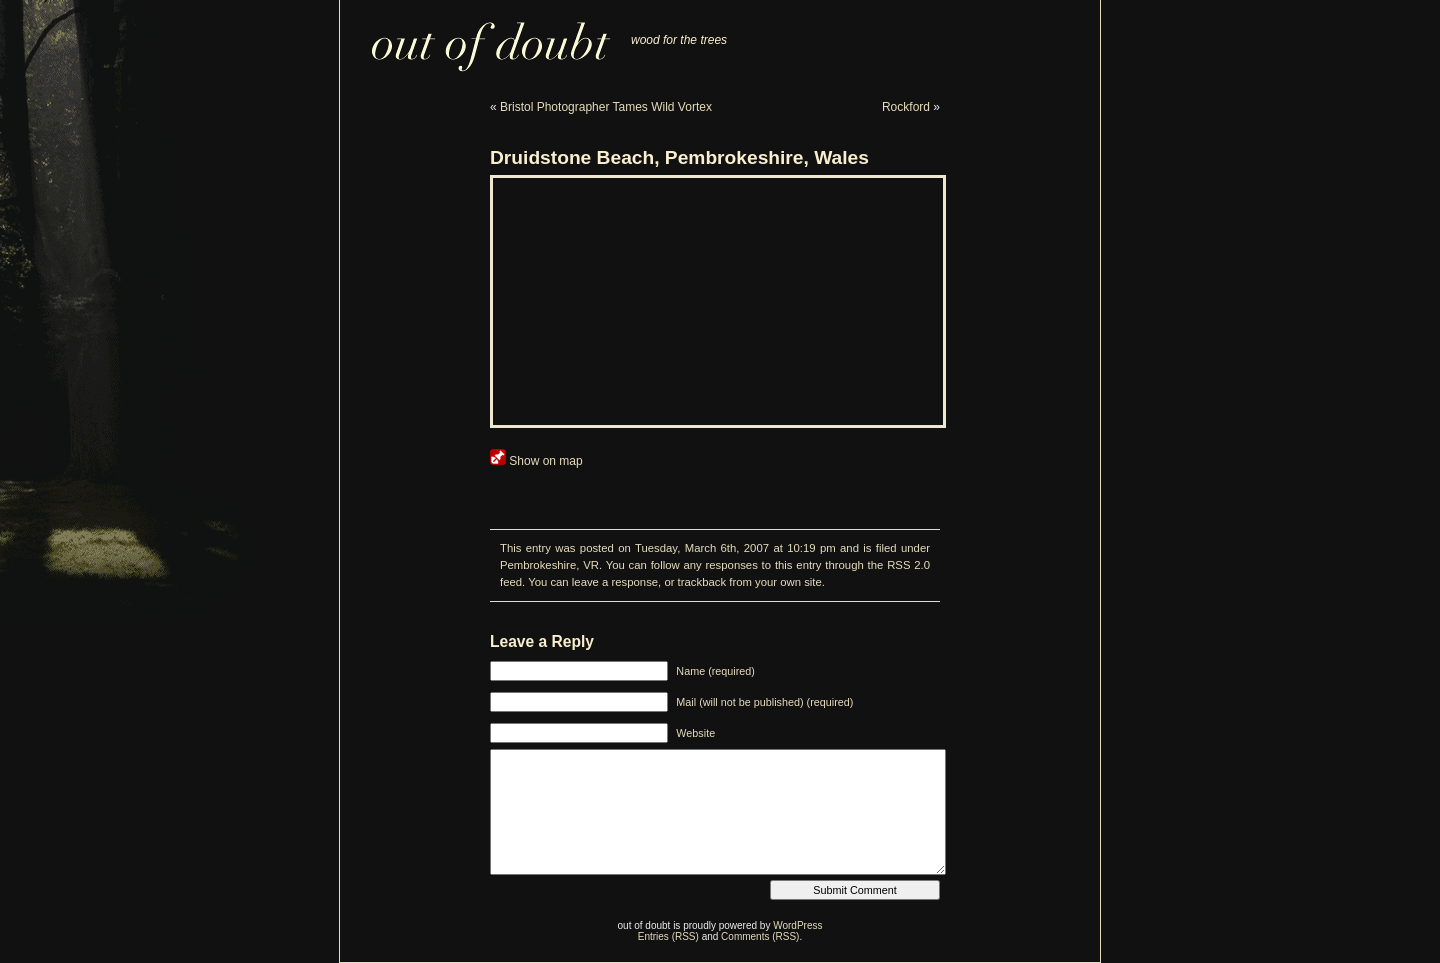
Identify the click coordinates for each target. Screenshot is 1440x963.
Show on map (536, 461)
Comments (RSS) (760, 936)
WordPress (797, 925)
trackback (702, 582)
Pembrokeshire (538, 565)
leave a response (615, 582)
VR (591, 565)
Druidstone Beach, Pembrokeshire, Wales (679, 157)
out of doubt (478, 36)
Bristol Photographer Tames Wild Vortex (606, 107)
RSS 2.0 (908, 565)
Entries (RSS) (668, 936)
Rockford (906, 107)
